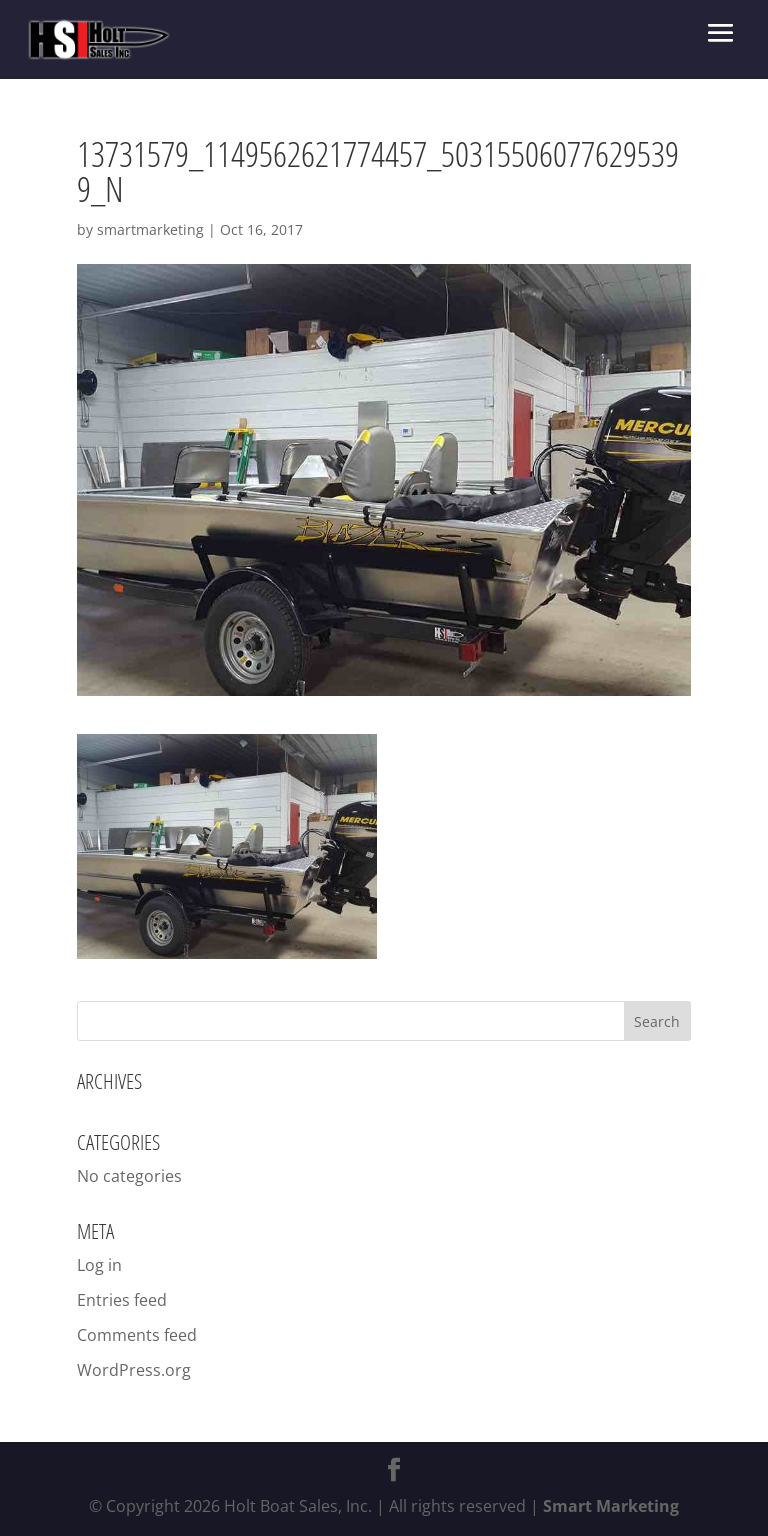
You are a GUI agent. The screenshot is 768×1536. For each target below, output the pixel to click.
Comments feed (137, 1335)
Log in (99, 1265)
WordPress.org (134, 1370)
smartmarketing (150, 229)
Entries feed (122, 1300)
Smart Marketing (611, 1506)
